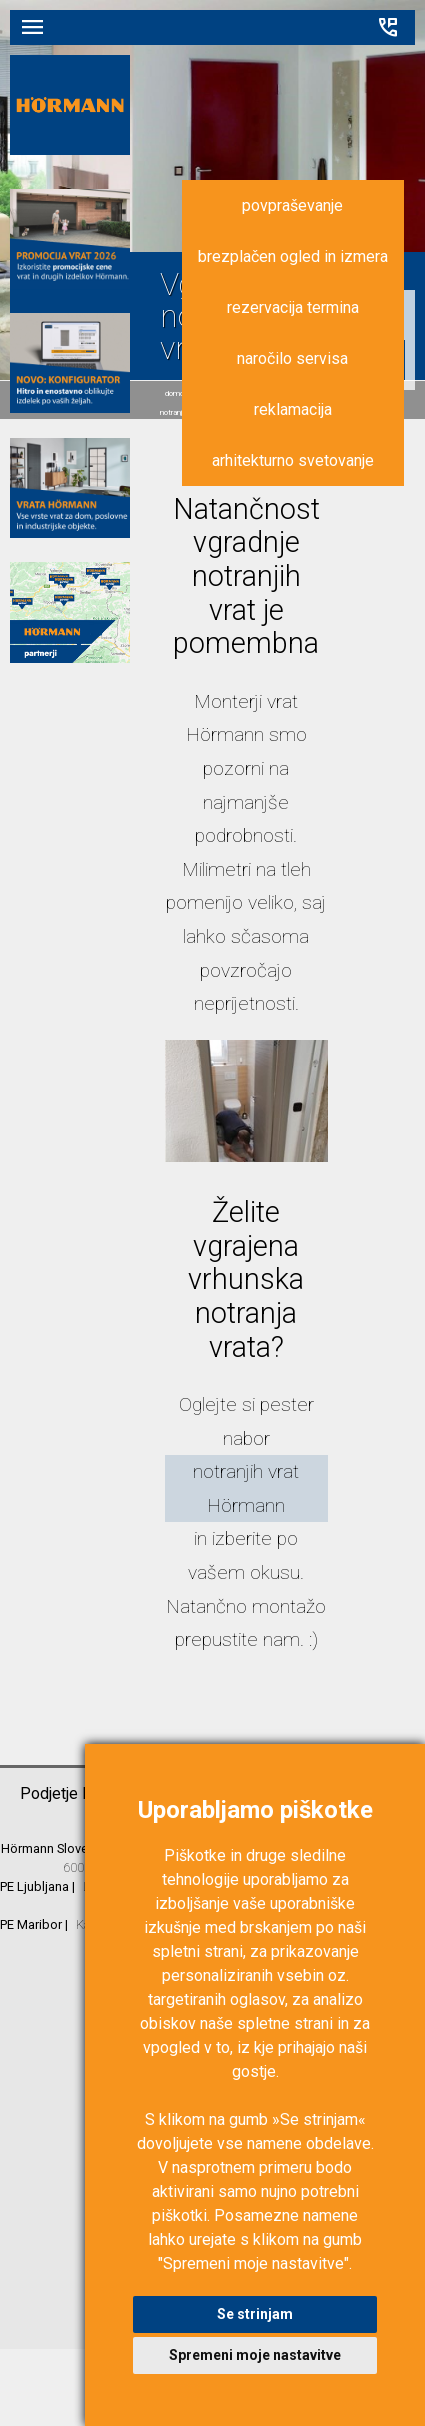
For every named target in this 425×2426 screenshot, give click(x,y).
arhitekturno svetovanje (293, 460)
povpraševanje (292, 205)
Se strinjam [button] (255, 2314)
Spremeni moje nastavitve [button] (255, 2355)
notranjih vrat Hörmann (246, 1488)
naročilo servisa (292, 358)
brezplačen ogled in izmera (293, 256)
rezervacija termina (293, 307)
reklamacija (293, 409)
